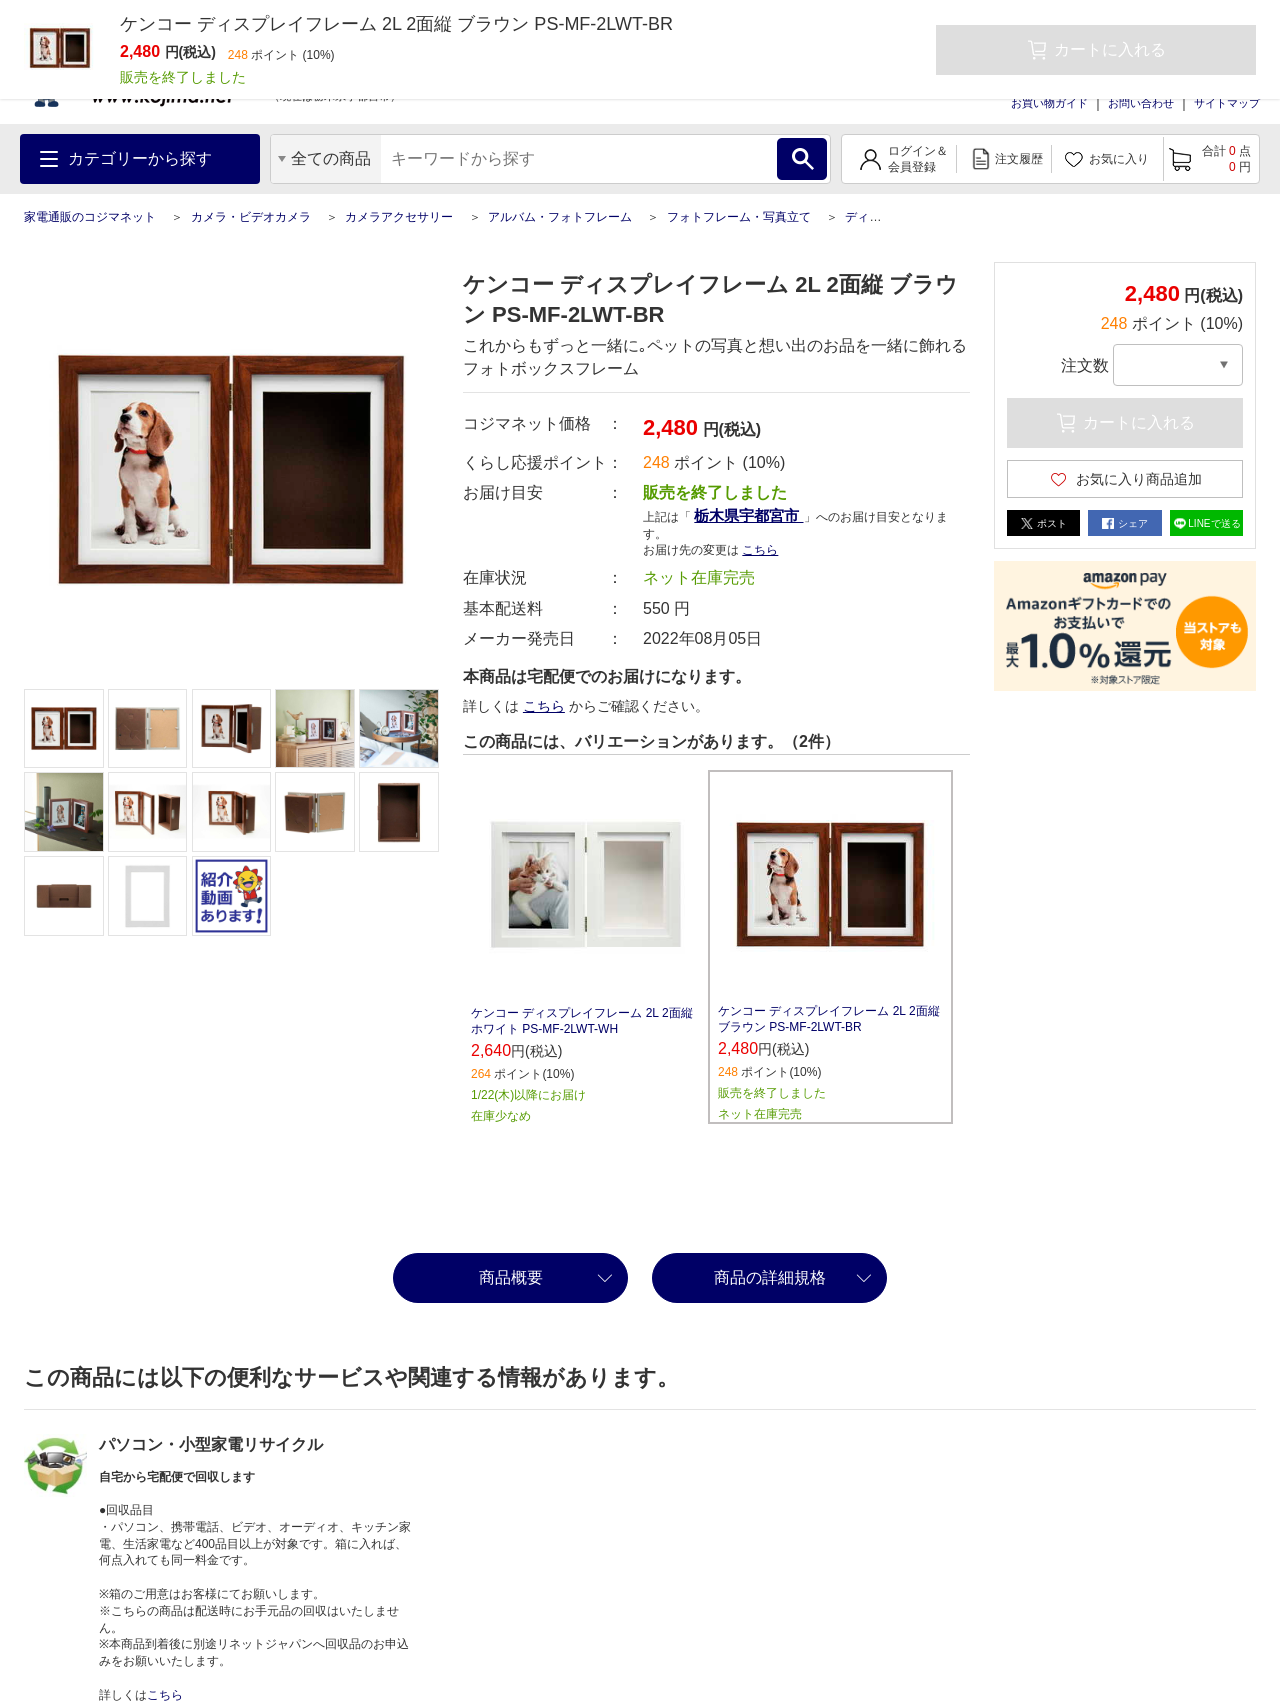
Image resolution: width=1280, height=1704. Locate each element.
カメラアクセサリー (399, 217)
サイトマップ (1227, 103)
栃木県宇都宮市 (748, 515)
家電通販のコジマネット (90, 217)
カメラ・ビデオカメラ (251, 217)
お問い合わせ (1141, 103)
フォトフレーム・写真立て (739, 217)
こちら (760, 550)
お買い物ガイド (1049, 103)
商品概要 (511, 1277)
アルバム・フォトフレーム (560, 217)
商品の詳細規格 (770, 1277)
